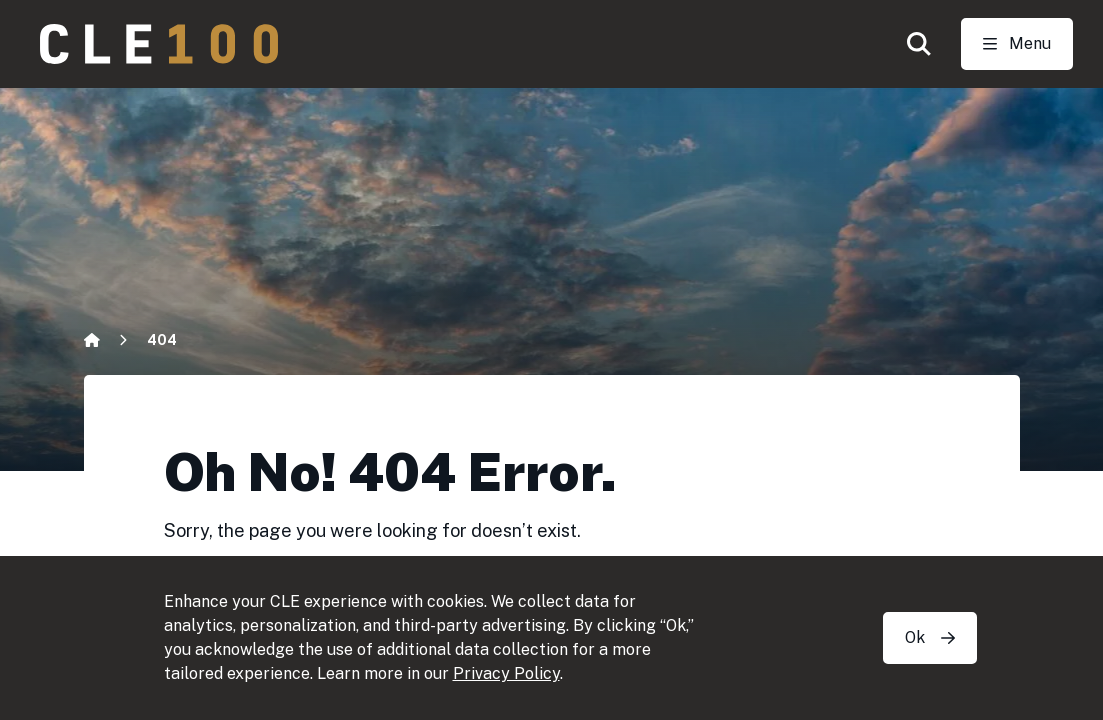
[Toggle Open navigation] (1017, 44)
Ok (930, 637)
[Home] (92, 340)
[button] (919, 44)
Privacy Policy (506, 673)
